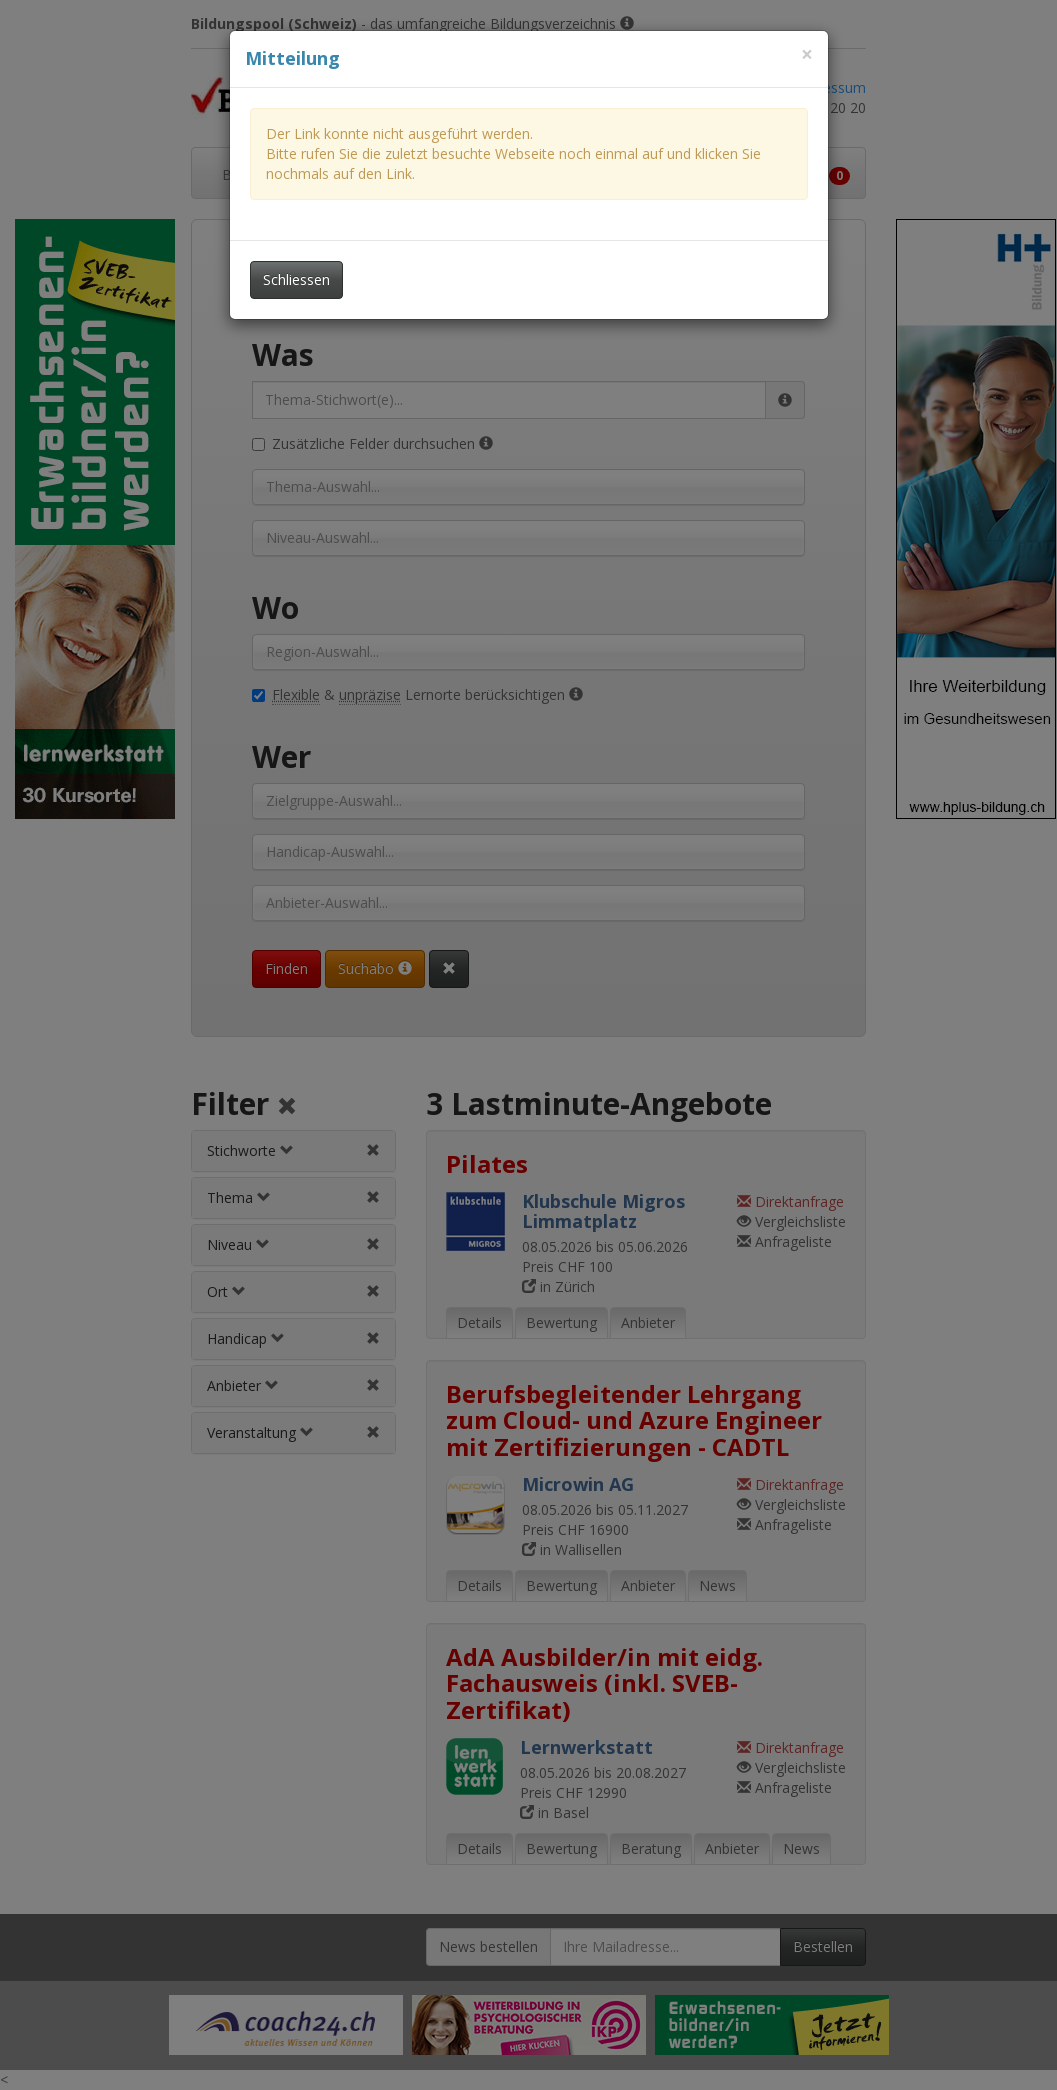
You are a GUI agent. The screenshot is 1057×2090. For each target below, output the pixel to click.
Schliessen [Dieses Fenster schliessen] (296, 279)
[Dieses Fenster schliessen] (807, 54)
